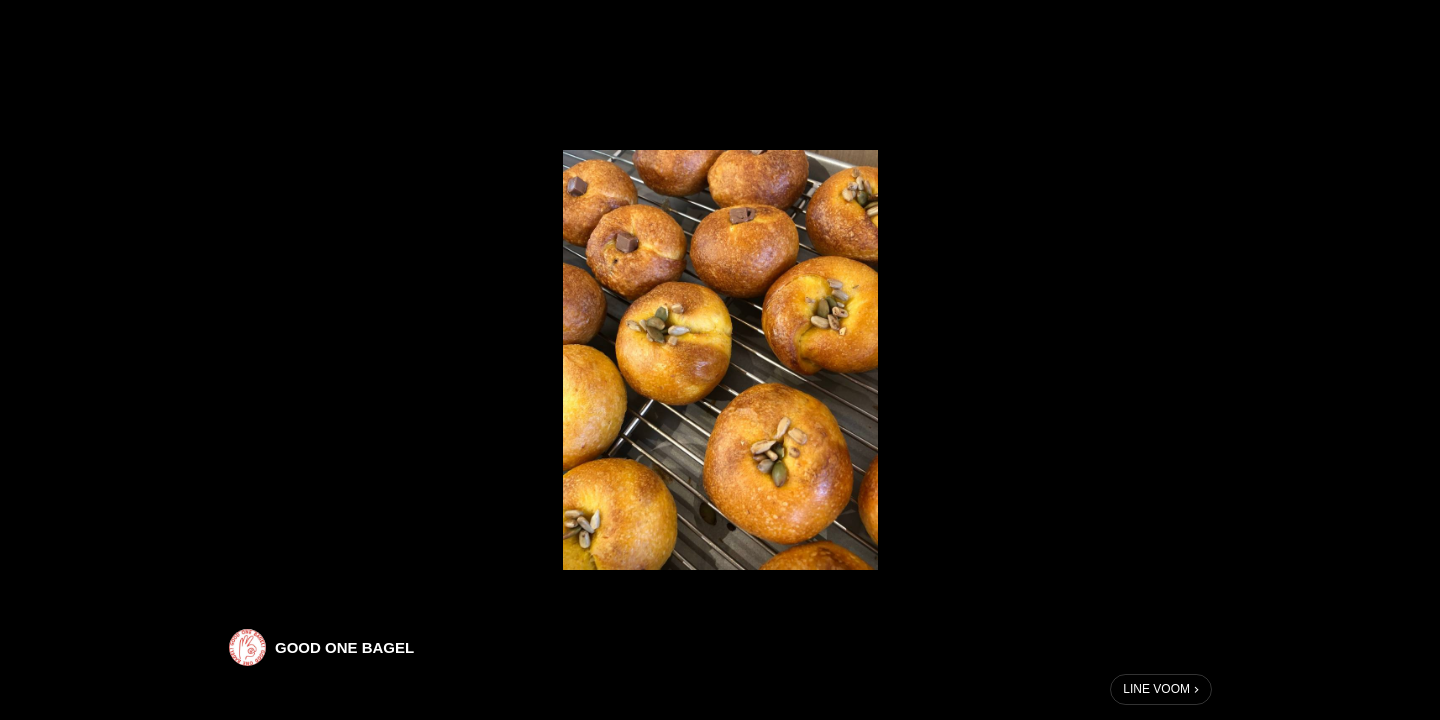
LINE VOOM (1156, 689)
